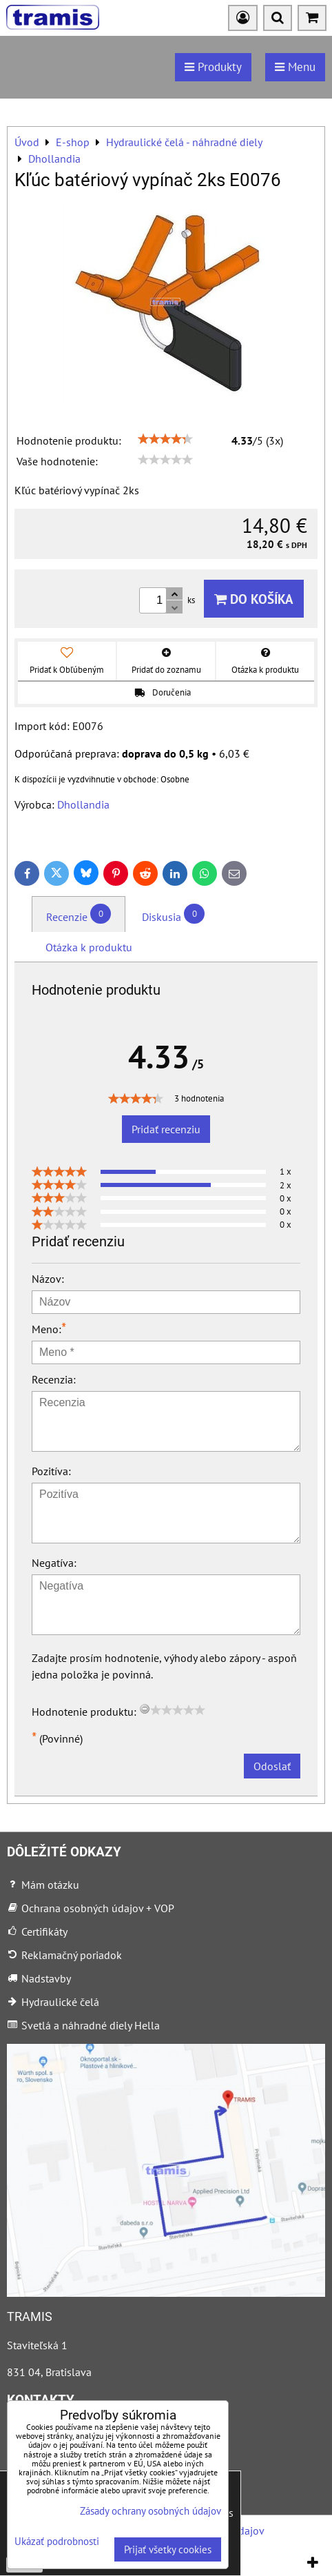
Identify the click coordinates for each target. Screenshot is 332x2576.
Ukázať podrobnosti (56, 2542)
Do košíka (253, 598)
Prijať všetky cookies (167, 2549)
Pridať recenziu (166, 1129)
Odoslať (272, 1766)
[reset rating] (144, 1708)
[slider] (165, 439)
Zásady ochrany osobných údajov (150, 2510)
